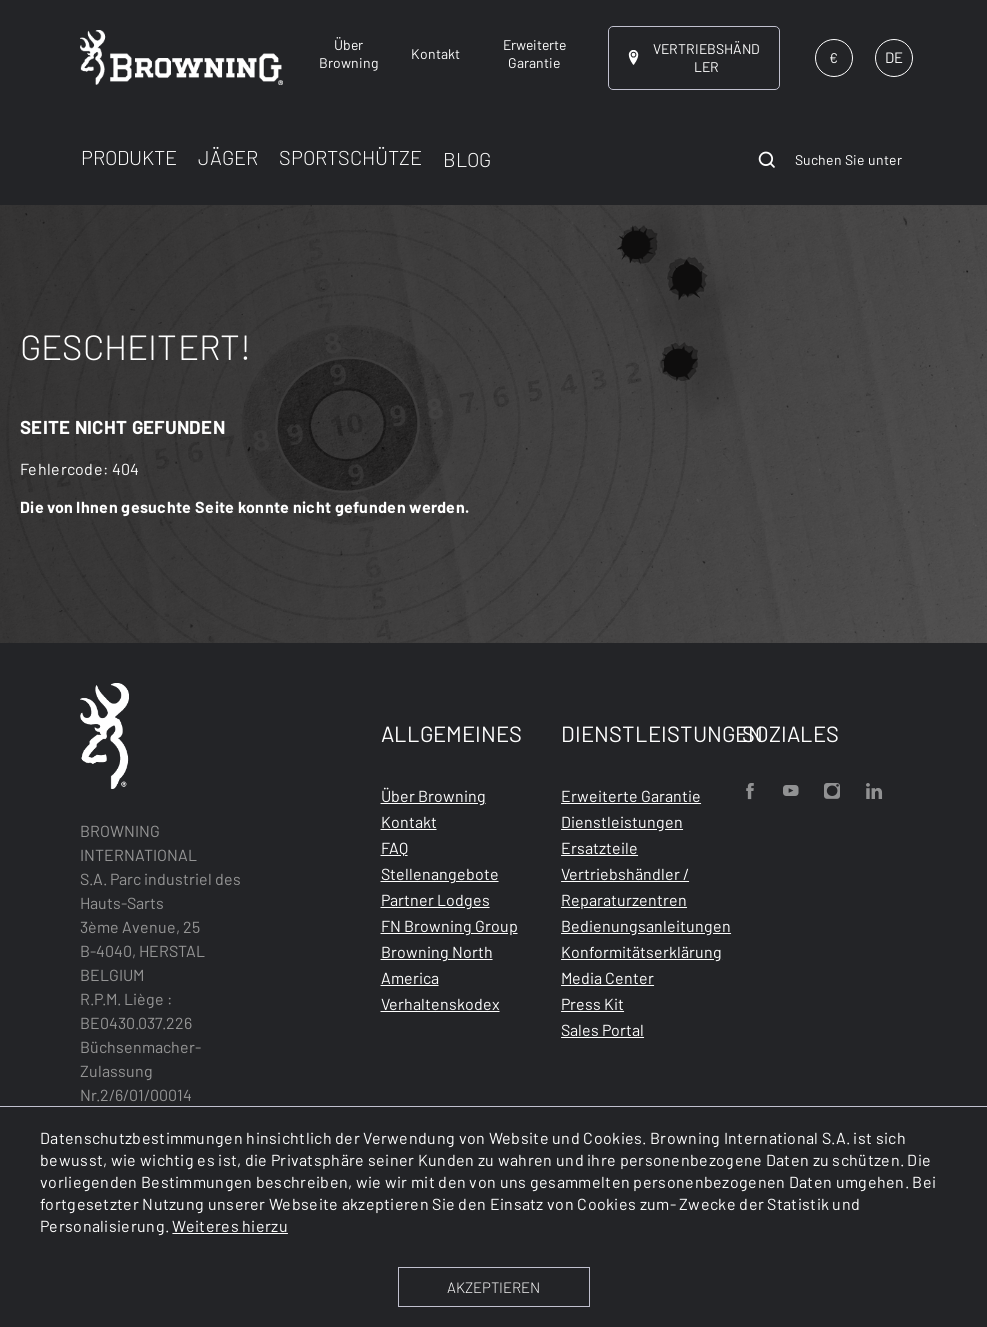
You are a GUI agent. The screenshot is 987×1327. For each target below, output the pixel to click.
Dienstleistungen (622, 821)
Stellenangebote (440, 873)
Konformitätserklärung (641, 951)
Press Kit (592, 1003)
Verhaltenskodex (440, 1003)
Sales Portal (602, 1029)
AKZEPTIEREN (493, 1287)
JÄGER (228, 157)
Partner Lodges (435, 899)
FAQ (394, 847)
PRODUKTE (129, 157)
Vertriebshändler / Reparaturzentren (625, 886)
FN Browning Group (449, 925)
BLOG (467, 159)
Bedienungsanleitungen (646, 925)
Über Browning (433, 795)
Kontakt (409, 821)
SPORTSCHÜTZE (350, 157)
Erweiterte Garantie (631, 795)
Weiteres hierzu (230, 1225)
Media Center (607, 977)
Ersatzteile (599, 847)
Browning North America (437, 964)
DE (894, 57)
